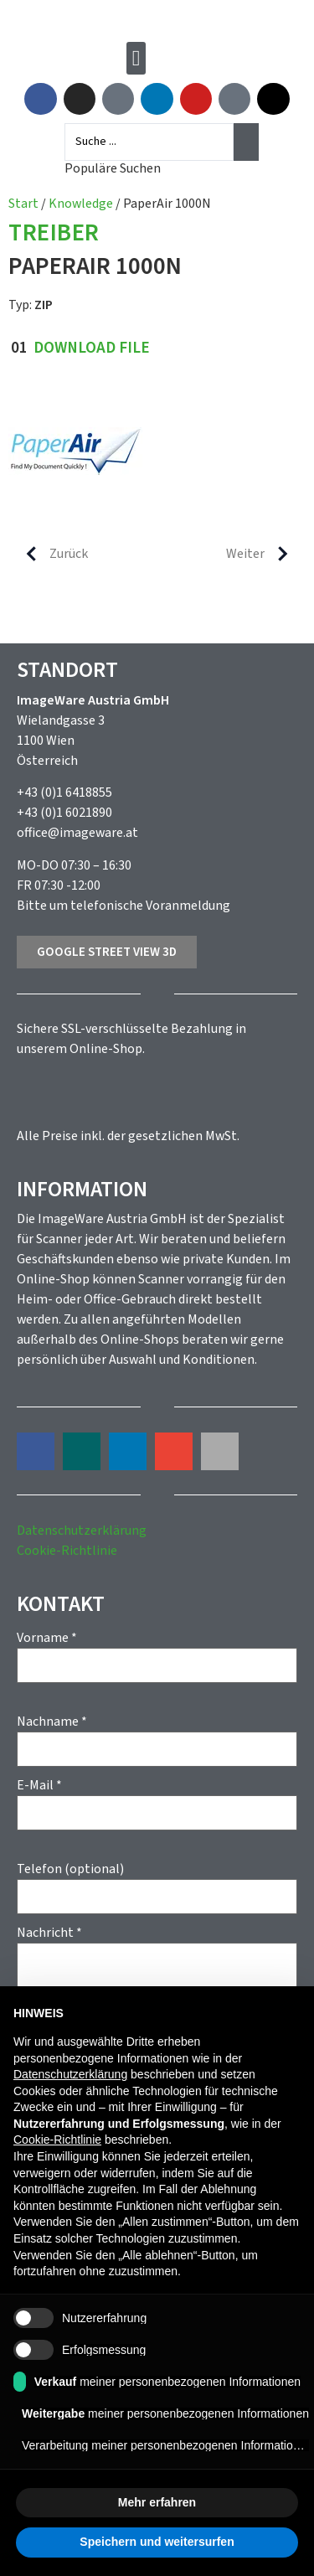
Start (23, 203)
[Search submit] (246, 141)
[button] (136, 58)
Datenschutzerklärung (82, 1530)
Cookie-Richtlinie (67, 1550)
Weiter (263, 553)
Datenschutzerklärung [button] (70, 2074)
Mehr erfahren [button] (157, 2502)
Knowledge (81, 203)
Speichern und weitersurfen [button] (157, 2541)
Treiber (54, 234)
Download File (91, 347)
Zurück (50, 553)
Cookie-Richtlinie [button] (57, 2139)
